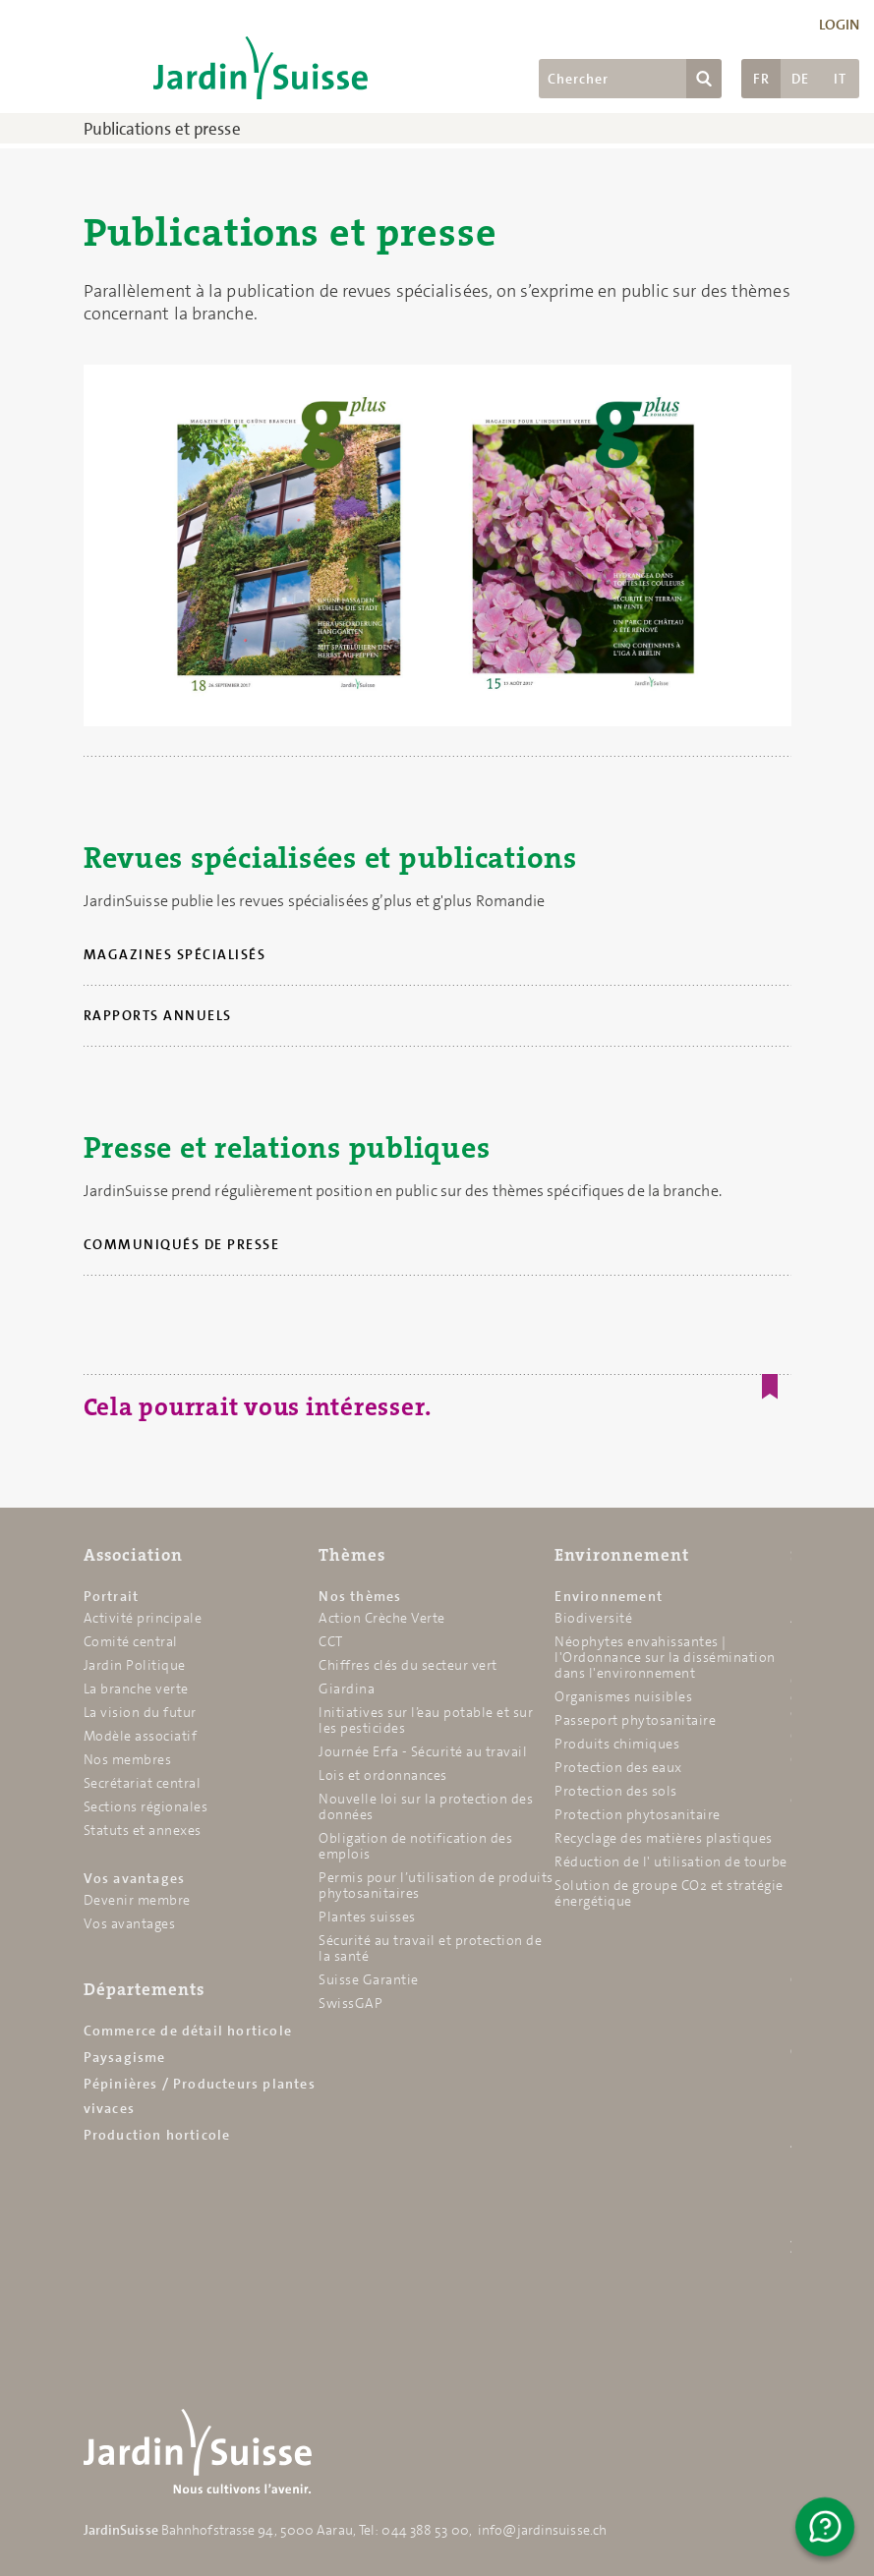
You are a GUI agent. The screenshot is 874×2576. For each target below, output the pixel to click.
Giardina (347, 1688)
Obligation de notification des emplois (415, 1845)
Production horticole (157, 2135)
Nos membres (128, 1759)
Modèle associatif (141, 1736)
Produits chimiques (616, 1743)
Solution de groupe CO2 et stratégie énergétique (669, 1893)
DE (800, 78)
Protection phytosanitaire (637, 1814)
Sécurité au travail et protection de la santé (430, 1948)
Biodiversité (593, 1618)
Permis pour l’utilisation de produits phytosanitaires (436, 1885)
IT (840, 78)
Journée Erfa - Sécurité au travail (423, 1751)
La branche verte (136, 1688)
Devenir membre (137, 1900)
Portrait (112, 1596)
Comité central (131, 1641)
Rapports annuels (158, 1015)
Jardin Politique (135, 1665)
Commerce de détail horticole (188, 2030)
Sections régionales (146, 1806)
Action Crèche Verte (382, 1618)
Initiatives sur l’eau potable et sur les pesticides (426, 1720)
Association (133, 1555)
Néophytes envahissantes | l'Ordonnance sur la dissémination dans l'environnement (665, 1657)
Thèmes (352, 1555)
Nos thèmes (360, 1596)
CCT (331, 1641)
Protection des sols (615, 1791)
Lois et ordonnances (383, 1775)
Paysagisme (125, 2057)
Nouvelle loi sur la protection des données (426, 1806)
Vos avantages (135, 1878)
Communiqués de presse (182, 1244)
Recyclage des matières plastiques (663, 1838)
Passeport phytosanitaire (635, 1720)
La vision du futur (140, 1712)
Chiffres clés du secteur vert (408, 1665)
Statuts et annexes (143, 1830)
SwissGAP (350, 2003)
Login (839, 24)
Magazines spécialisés (175, 954)
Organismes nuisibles (623, 1696)
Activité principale (143, 1618)
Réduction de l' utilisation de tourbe (670, 1861)
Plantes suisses (367, 1916)
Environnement (621, 1555)
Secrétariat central (143, 1783)
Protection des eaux (618, 1767)
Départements (144, 1989)
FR (761, 78)
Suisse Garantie (369, 1979)
